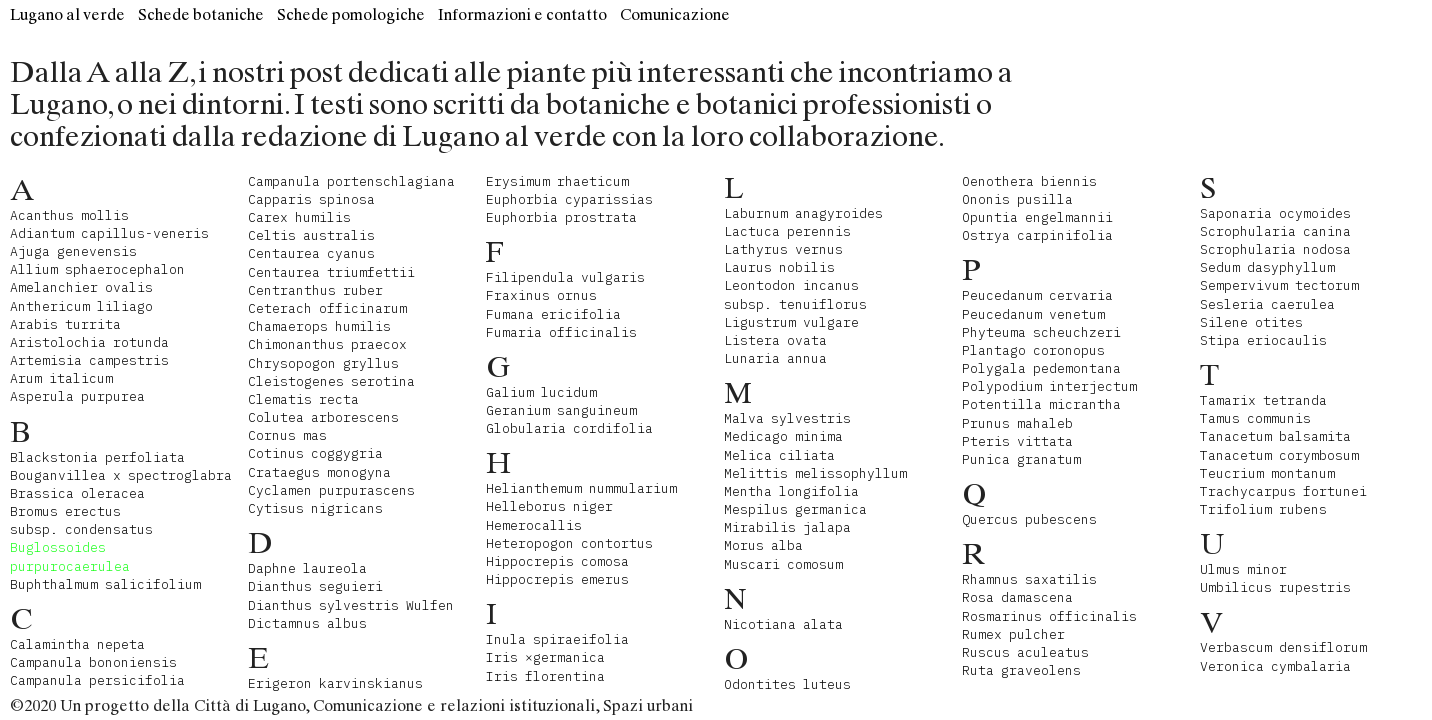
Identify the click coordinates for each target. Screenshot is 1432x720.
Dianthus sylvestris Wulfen (351, 605)
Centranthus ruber (315, 290)
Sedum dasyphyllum (1267, 267)
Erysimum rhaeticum (557, 181)
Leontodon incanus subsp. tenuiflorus (795, 294)
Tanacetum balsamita (1275, 436)
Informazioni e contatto (522, 14)
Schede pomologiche (351, 14)
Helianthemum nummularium (581, 488)
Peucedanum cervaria (1037, 295)
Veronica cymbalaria (1275, 666)
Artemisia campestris (89, 360)
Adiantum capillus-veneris (109, 233)
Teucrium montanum (1267, 473)
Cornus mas (287, 435)
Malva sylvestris (787, 418)
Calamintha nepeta (77, 644)
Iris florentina (545, 676)
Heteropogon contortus (569, 543)
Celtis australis (311, 235)
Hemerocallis (534, 525)
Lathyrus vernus (783, 249)
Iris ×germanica (545, 657)
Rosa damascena (1017, 597)
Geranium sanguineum (561, 410)
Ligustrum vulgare (791, 322)
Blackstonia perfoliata (97, 457)
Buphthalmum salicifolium (105, 584)
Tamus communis (1255, 418)
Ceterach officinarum (327, 308)
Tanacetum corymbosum (1279, 455)
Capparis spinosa (311, 199)
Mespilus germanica (795, 509)
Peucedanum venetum (1033, 314)
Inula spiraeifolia (557, 639)
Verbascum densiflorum (1283, 647)
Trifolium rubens (1263, 509)
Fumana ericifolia (553, 314)
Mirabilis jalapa (787, 527)
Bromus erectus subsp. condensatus (81, 520)
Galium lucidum (541, 392)
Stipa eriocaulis (1263, 340)
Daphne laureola (307, 568)
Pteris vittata (1017, 441)
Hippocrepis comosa (557, 561)
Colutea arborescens (323, 417)
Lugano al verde (67, 14)
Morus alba (763, 545)
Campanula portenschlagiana (351, 181)
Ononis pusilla (1017, 199)
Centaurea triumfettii (331, 272)
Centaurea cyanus (311, 253)
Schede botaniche (201, 14)
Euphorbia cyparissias (569, 199)
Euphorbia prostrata (561, 217)
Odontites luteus (787, 684)
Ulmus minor (1243, 569)
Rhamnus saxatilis (1029, 579)
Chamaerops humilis (319, 326)
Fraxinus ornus (541, 295)
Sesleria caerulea (1267, 304)
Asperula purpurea (77, 396)
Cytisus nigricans (315, 508)
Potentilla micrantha (1041, 404)
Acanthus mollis (69, 215)
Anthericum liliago (81, 306)
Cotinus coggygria (315, 453)
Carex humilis (299, 217)
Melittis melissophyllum (815, 473)
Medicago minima (783, 436)
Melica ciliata (779, 455)
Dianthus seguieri (315, 586)
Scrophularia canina (1275, 231)
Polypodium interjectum (1049, 386)
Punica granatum (1021, 459)
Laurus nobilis (779, 267)
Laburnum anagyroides (803, 213)
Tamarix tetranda (1263, 400)
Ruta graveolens (1021, 670)
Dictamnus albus (307, 623)
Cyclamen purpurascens (331, 490)
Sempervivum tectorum (1279, 285)
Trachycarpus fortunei (1283, 491)
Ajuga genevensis (73, 251)
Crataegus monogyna (319, 472)
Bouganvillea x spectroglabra (121, 475)
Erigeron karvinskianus (335, 683)
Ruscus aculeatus (1025, 652)
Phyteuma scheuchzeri (1041, 332)
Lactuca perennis (787, 231)
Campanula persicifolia (97, 680)
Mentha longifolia (791, 491)
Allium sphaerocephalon (97, 269)
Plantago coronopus (1033, 350)
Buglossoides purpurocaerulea (70, 556)
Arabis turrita (65, 324)
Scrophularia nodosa (1275, 249)
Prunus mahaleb (1017, 423)
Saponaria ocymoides (1275, 213)
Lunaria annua (775, 358)
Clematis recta (303, 399)
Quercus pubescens (1029, 519)
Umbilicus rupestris (1275, 587)
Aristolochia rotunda (89, 342)
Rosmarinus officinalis (1049, 616)
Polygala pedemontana (1041, 368)
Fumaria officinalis (561, 332)
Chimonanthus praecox (327, 344)
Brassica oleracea (77, 493)
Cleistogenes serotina (331, 381)
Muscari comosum (783, 564)
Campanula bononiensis (93, 662)
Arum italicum (61, 378)
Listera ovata (775, 340)
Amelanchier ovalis (81, 287)
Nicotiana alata (783, 624)
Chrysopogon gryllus (323, 363)
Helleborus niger (549, 506)
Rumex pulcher (1013, 634)
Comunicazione (675, 14)
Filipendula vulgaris (565, 277)
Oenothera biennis (1029, 181)
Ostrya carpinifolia (1037, 235)
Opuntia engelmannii (1037, 217)
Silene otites (1251, 322)
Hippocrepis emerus (557, 579)
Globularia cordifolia (569, 428)
